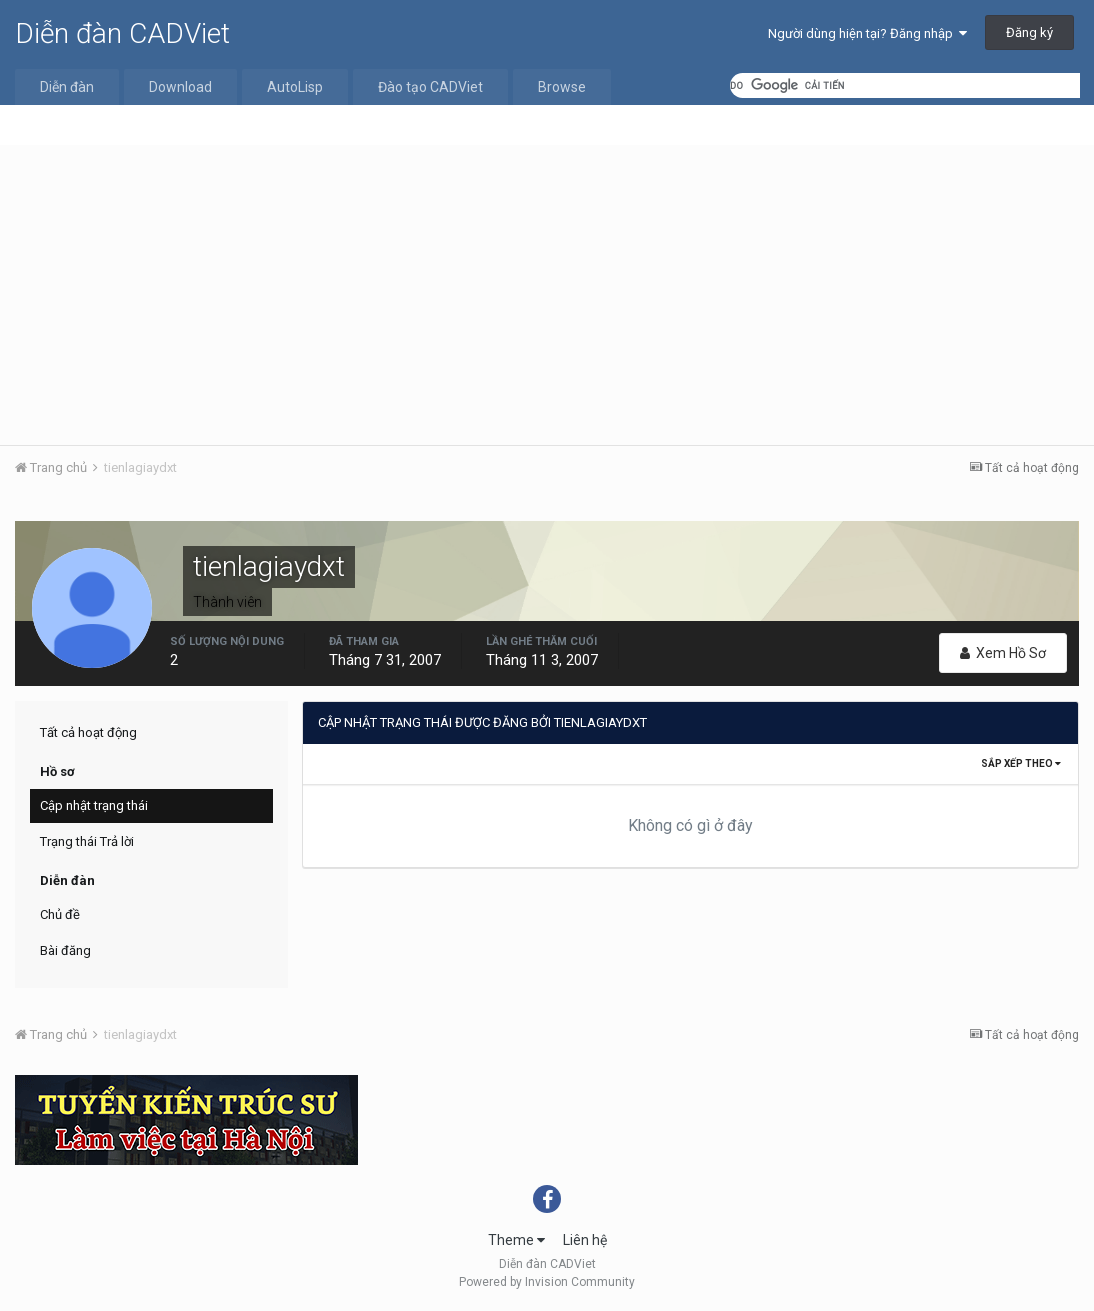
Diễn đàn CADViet (122, 33)
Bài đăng (65, 950)
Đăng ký (1029, 32)
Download (180, 87)
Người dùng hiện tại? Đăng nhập (867, 33)
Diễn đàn (67, 87)
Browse (562, 87)
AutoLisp (295, 87)
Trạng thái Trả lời (87, 841)
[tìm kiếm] (905, 85)
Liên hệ (585, 1240)
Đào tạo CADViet (430, 87)
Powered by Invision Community (547, 1282)
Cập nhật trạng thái (94, 805)
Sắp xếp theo (1021, 763)
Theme (516, 1240)
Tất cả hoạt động (88, 732)
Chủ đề (60, 914)
